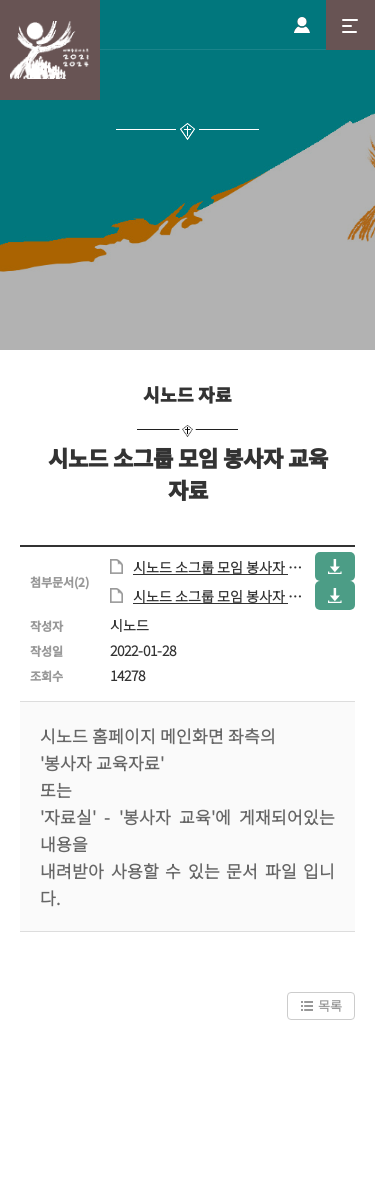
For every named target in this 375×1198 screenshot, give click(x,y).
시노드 (50, 50)
